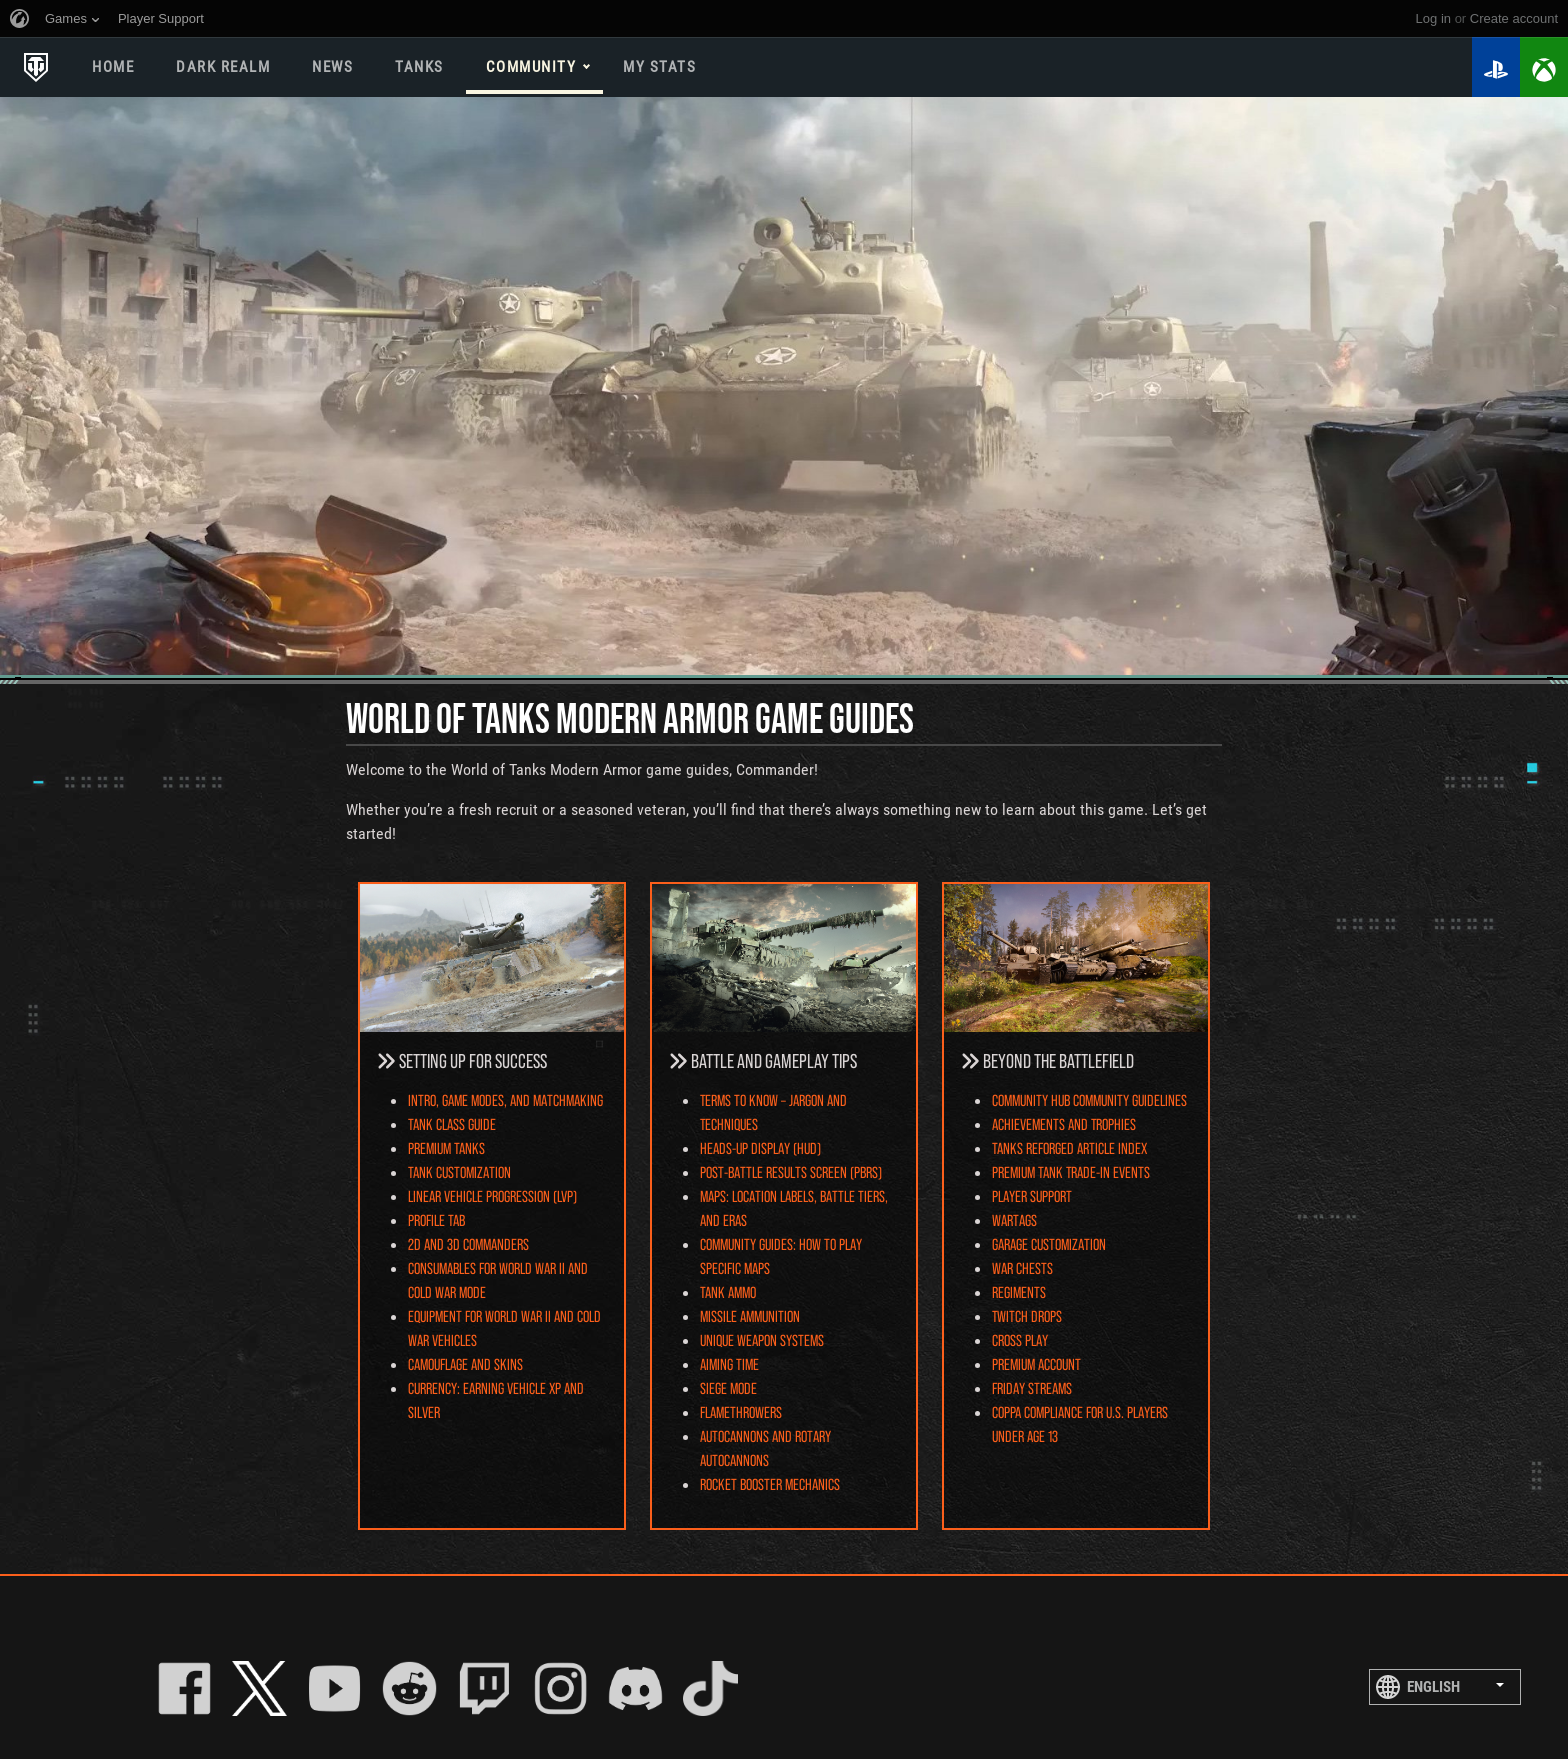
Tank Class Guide (452, 1123)
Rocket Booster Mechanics (770, 1483)
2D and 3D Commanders (468, 1243)
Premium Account (1036, 1363)
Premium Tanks (446, 1147)
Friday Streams (1032, 1387)
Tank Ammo (728, 1291)
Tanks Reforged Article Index (1069, 1147)
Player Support (1032, 1195)
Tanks (419, 67)
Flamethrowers (741, 1411)
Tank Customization (459, 1171)
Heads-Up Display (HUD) (760, 1147)
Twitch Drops (1027, 1315)
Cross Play (1020, 1339)
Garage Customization (1049, 1243)
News (332, 67)
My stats (659, 67)
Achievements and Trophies (1064, 1123)
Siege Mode (728, 1387)
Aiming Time (729, 1363)
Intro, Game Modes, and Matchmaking (505, 1099)
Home (113, 67)
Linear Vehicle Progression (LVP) (492, 1195)
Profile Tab (436, 1219)
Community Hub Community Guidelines (1089, 1099)
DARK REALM (223, 67)
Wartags (1014, 1219)
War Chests (1022, 1267)
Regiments (1019, 1291)
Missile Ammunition (750, 1315)
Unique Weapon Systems (762, 1339)
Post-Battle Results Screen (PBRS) (791, 1171)
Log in (1433, 18)
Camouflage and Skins (465, 1363)
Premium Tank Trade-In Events (1071, 1171)
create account (1514, 18)
